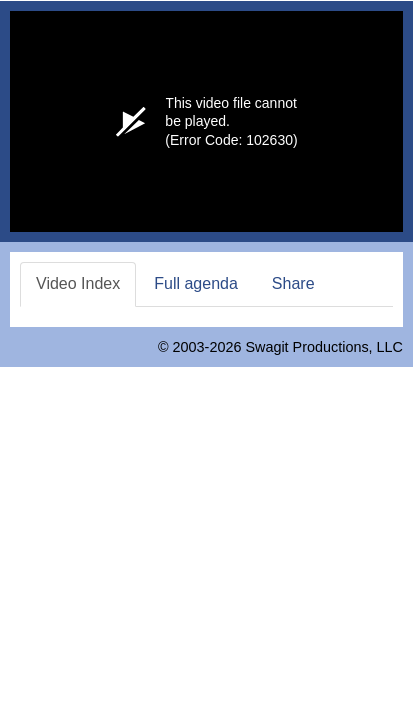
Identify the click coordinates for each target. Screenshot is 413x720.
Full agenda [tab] (196, 283)
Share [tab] (293, 283)
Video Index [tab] (78, 283)
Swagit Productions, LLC (324, 347)
